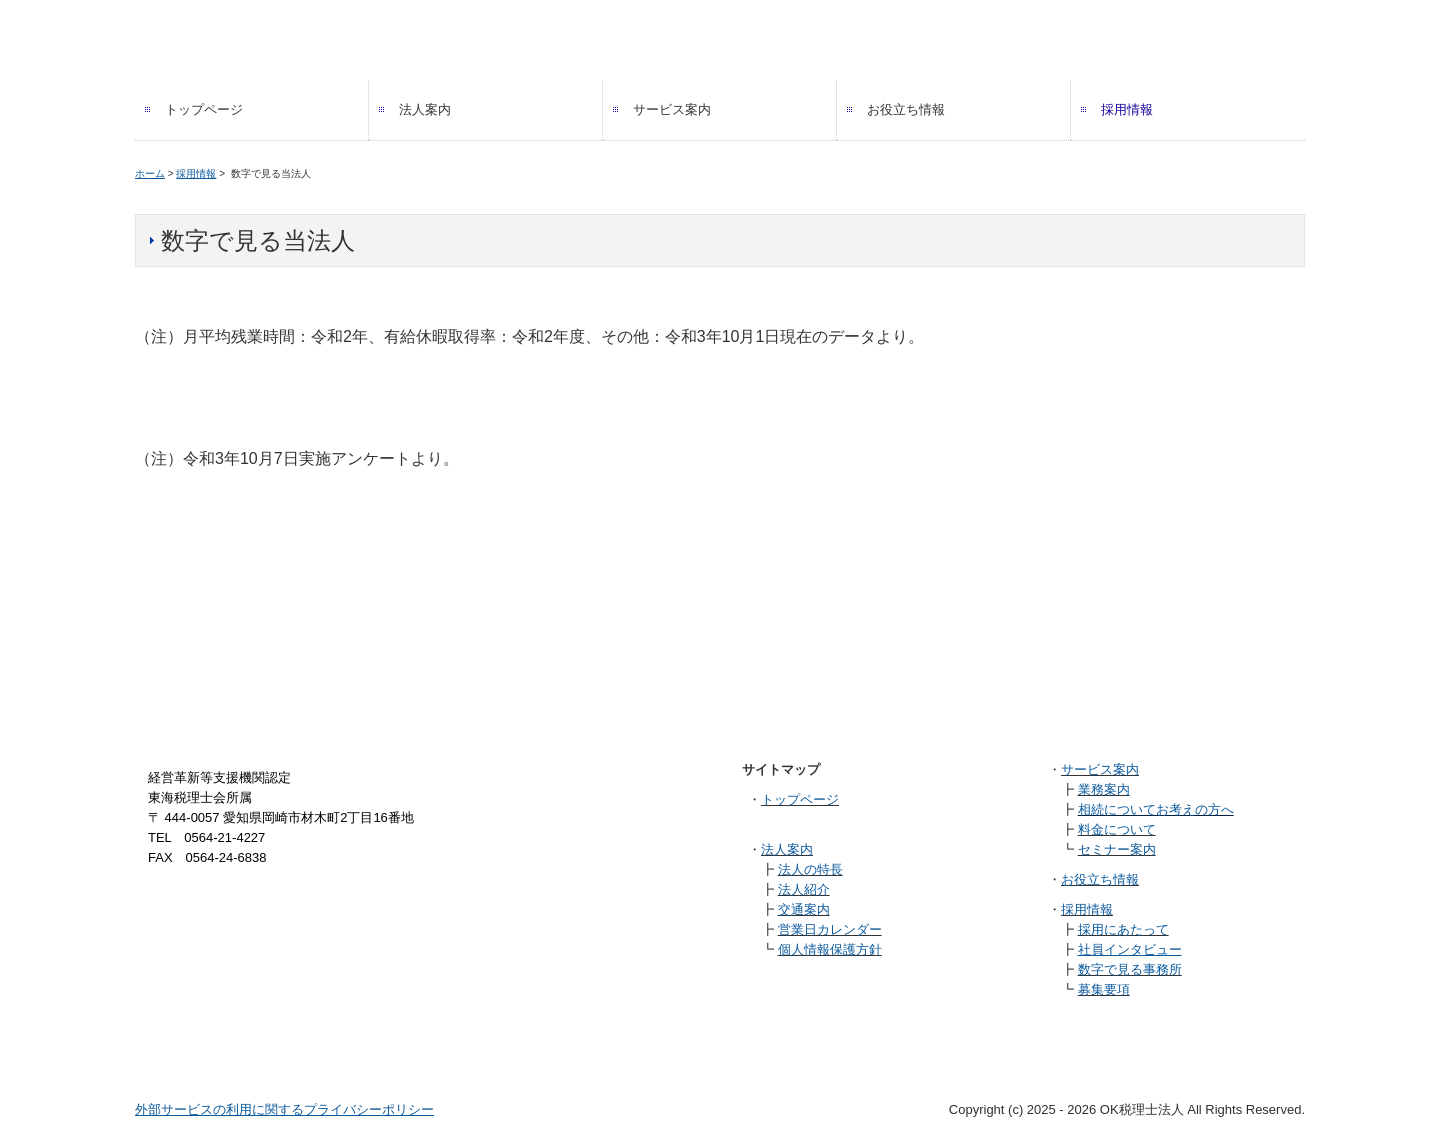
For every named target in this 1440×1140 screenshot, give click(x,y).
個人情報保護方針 (830, 949)
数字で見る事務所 (1130, 969)
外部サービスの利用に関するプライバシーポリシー (284, 1109)
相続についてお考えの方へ (1156, 809)
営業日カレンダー (830, 929)
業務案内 (1104, 789)
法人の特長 (810, 869)
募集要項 (1104, 989)
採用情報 (1127, 109)
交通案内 (804, 909)
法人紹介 (804, 889)
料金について (1117, 829)
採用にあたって (1123, 929)
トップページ (204, 109)
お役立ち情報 (906, 109)
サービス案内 (672, 109)
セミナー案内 (1117, 849)
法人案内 (425, 109)
